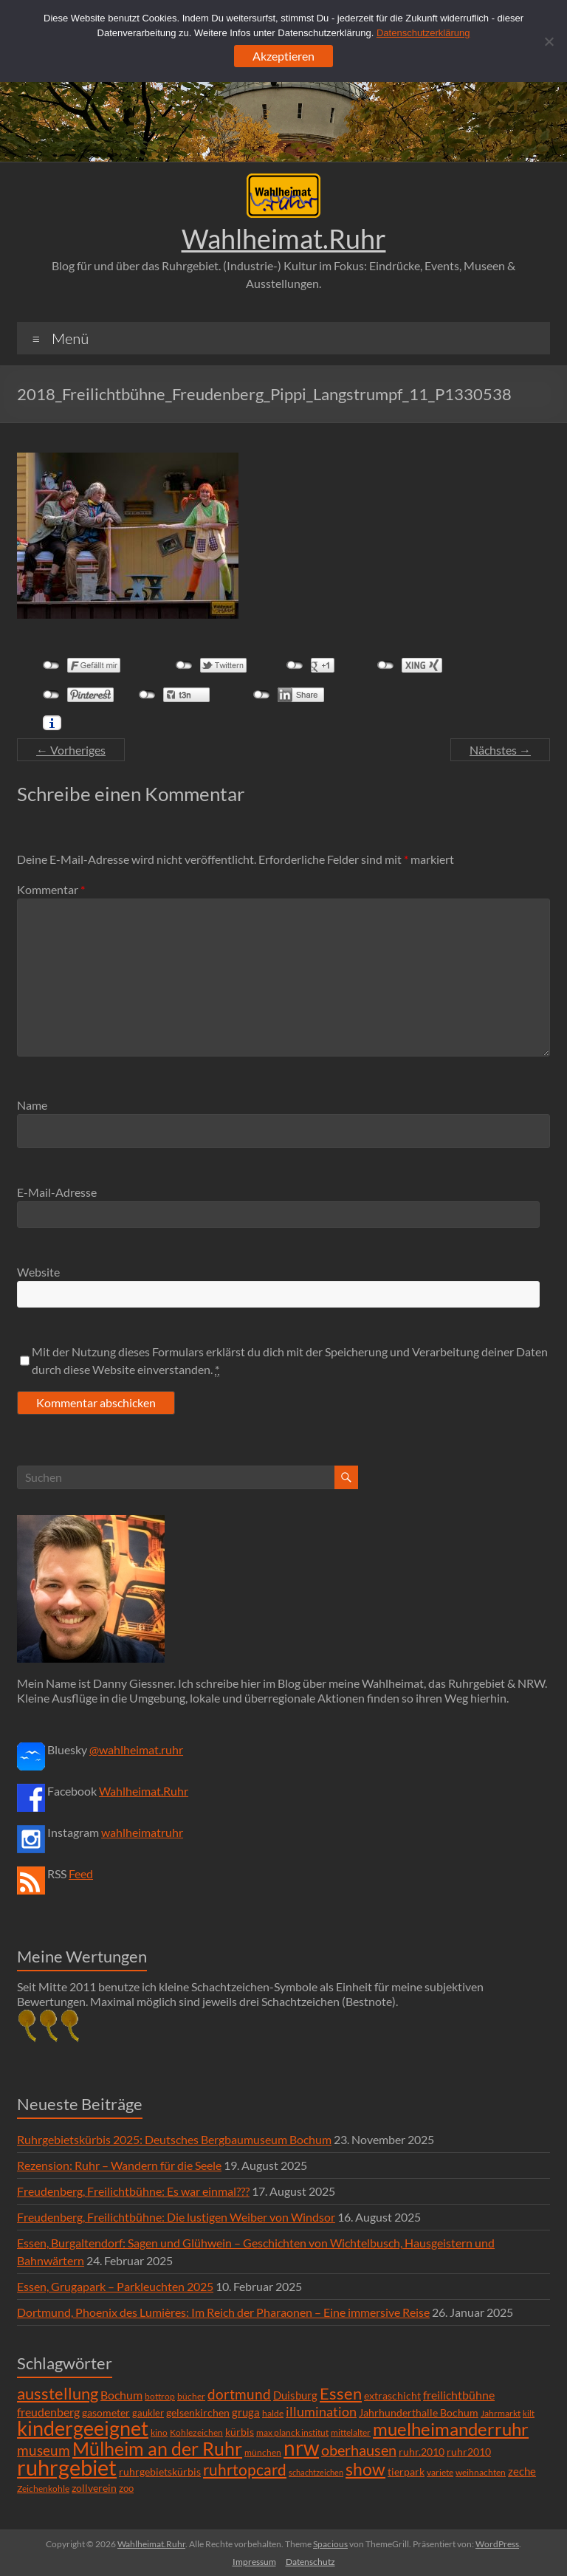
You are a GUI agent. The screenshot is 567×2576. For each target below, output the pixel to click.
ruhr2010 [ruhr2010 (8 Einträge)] (469, 2452)
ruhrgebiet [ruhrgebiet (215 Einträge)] (67, 2467)
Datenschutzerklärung (423, 32)
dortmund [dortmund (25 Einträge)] (239, 2394)
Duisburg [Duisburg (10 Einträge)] (295, 2395)
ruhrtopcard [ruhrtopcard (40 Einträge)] (244, 2469)
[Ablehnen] (548, 41)
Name (32, 1105)
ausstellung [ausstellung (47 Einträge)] (57, 2393)
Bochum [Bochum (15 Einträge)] (121, 2395)
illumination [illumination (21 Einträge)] (321, 2411)
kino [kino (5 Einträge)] (159, 2432)
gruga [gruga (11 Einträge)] (246, 2412)
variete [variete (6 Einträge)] (440, 2472)
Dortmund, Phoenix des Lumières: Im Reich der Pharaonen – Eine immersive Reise (223, 2312)
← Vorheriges (71, 750)
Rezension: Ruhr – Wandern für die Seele (119, 2165)
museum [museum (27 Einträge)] (43, 2450)
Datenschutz (310, 2561)
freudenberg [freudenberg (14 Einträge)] (48, 2412)
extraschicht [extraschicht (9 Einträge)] (392, 2395)
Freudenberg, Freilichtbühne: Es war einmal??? (133, 2191)
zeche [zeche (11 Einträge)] (522, 2471)
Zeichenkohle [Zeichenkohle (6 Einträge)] (43, 2488)
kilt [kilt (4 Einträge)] (529, 2413)
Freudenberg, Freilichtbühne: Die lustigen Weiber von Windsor (176, 2217)
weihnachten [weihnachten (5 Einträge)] (481, 2472)
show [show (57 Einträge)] (365, 2469)
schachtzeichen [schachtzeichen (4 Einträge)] (316, 2472)
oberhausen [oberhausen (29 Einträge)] (358, 2450)
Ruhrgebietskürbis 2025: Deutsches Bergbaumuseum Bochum (174, 2139)
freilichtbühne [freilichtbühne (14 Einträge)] (459, 2395)
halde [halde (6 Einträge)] (273, 2413)
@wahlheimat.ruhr (136, 1749)
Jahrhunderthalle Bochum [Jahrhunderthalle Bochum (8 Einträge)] (418, 2413)
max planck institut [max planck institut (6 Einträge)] (292, 2432)
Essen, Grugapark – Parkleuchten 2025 (115, 2286)
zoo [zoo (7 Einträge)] (126, 2488)
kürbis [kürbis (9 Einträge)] (239, 2431)
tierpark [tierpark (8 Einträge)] (406, 2472)
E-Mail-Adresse (57, 1192)
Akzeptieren (283, 56)
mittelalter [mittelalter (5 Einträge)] (351, 2432)
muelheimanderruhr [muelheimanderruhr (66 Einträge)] (451, 2429)
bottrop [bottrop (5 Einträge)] (160, 2396)
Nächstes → (500, 750)
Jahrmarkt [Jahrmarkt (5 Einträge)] (500, 2413)
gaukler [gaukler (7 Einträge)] (148, 2413)
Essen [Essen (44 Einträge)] (341, 2393)
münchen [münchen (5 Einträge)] (262, 2452)
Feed (81, 1873)
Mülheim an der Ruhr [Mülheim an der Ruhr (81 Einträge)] (157, 2448)
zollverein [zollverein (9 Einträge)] (94, 2487)
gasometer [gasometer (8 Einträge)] (106, 2413)
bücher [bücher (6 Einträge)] (191, 2396)
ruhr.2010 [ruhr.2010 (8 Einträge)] (421, 2452)
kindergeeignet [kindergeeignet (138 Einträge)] (82, 2428)
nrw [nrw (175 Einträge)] (301, 2447)
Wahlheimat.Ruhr (284, 238)
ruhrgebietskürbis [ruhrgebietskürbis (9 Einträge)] (160, 2471)
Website (38, 1272)
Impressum (254, 2561)
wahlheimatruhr (142, 1832)
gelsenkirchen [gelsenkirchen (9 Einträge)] (198, 2412)
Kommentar (51, 889)
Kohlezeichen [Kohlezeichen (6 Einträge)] (196, 2432)
